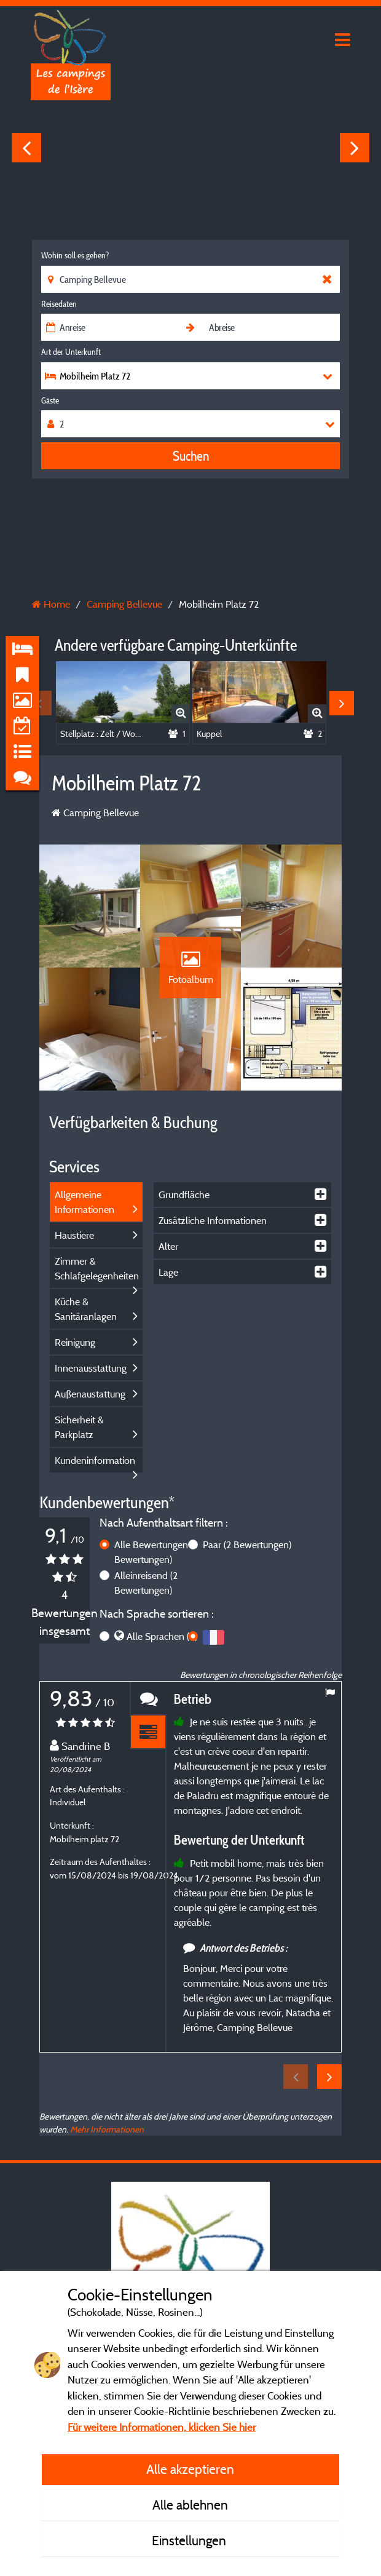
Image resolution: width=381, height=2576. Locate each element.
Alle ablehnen (190, 2505)
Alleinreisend (146, 1582)
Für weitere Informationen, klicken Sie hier (162, 2426)
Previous (26, 147)
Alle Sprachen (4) (162, 1636)
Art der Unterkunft (71, 351)
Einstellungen (190, 2540)
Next (354, 147)
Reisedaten (59, 303)
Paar (247, 1544)
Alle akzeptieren (190, 2469)
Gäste (50, 400)
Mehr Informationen (107, 2129)
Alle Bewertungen (156, 1551)
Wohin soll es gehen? (75, 255)
